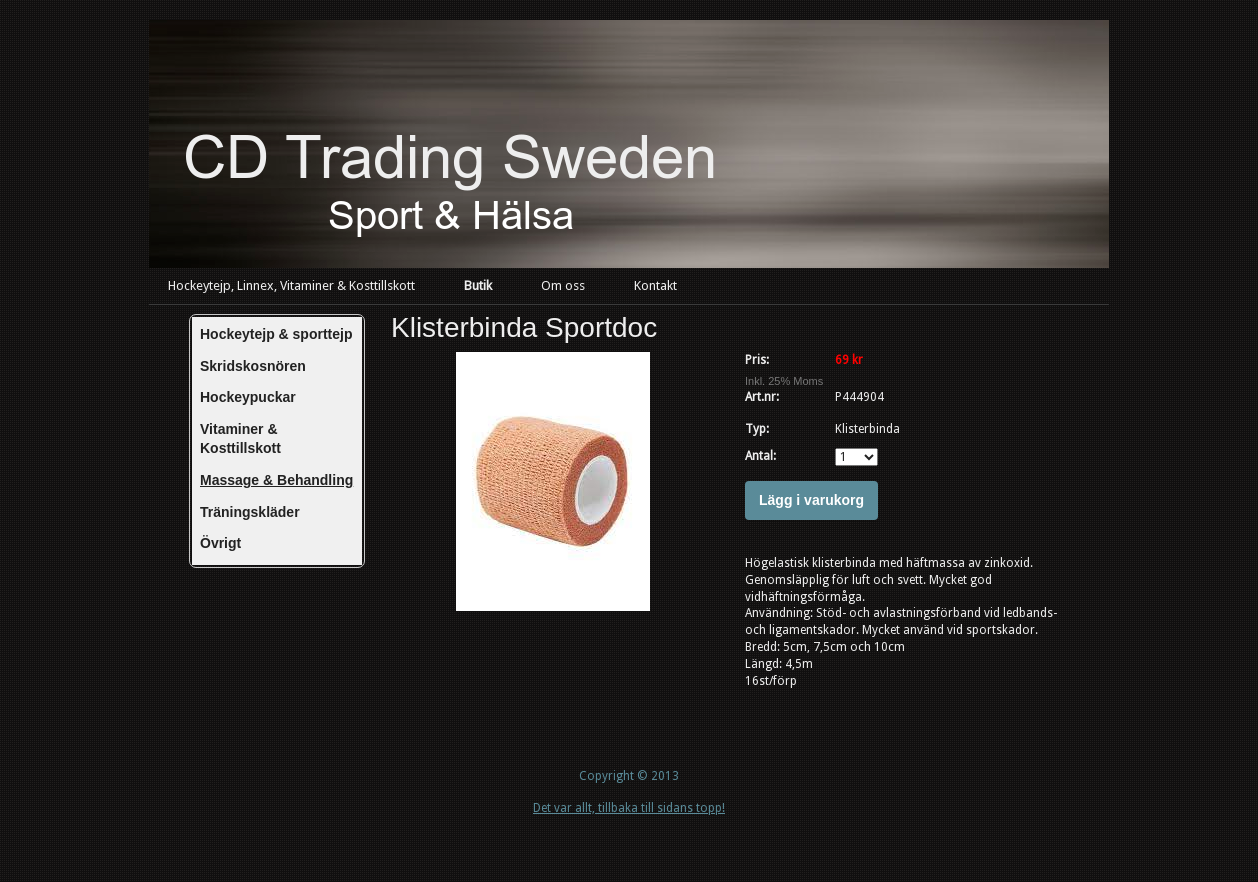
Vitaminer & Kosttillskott (240, 439)
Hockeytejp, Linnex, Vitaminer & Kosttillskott (291, 285)
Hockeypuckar (248, 397)
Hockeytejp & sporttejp (276, 334)
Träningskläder (250, 512)
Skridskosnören (253, 366)
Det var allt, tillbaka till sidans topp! (629, 808)
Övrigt (220, 543)
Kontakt (655, 285)
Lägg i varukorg (811, 500)
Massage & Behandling (276, 480)
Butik (478, 285)
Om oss (563, 285)
